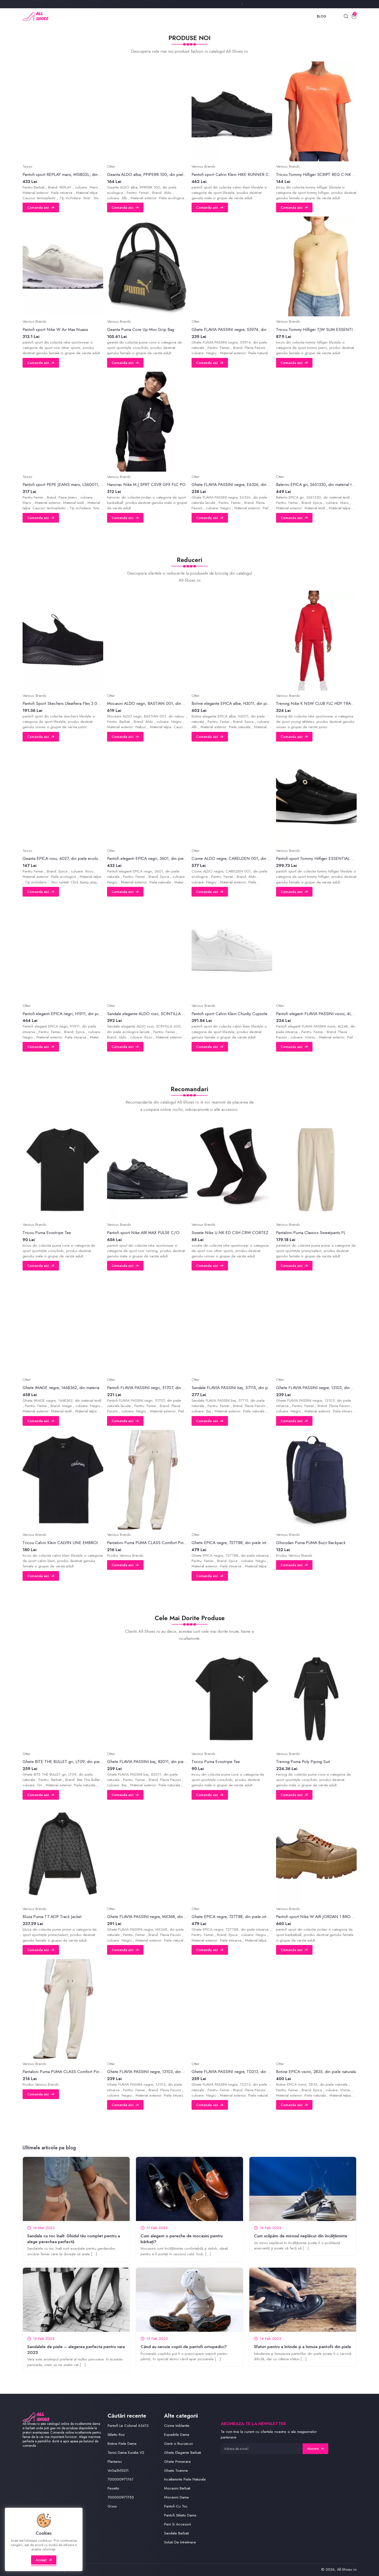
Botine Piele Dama (122, 2443)
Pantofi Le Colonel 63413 (128, 2425)
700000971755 (121, 2497)
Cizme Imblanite (176, 2425)
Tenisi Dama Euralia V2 (126, 2452)
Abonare (315, 2448)
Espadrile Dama (176, 2434)
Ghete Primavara (177, 2461)
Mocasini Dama (176, 2497)
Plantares (115, 2461)
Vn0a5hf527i (118, 2470)
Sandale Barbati (176, 2533)
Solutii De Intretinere (180, 2542)
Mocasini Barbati (177, 2488)
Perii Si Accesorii (177, 2524)
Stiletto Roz (116, 2434)
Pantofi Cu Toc (176, 2506)
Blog (321, 16)
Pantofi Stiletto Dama (180, 2515)
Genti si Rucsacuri (178, 2443)
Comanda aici (40, 207)
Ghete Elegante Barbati (182, 2452)
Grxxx (112, 2506)
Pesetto (113, 2488)
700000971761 (120, 2479)
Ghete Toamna (176, 2470)
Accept (44, 2560)
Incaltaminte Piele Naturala (185, 2479)
